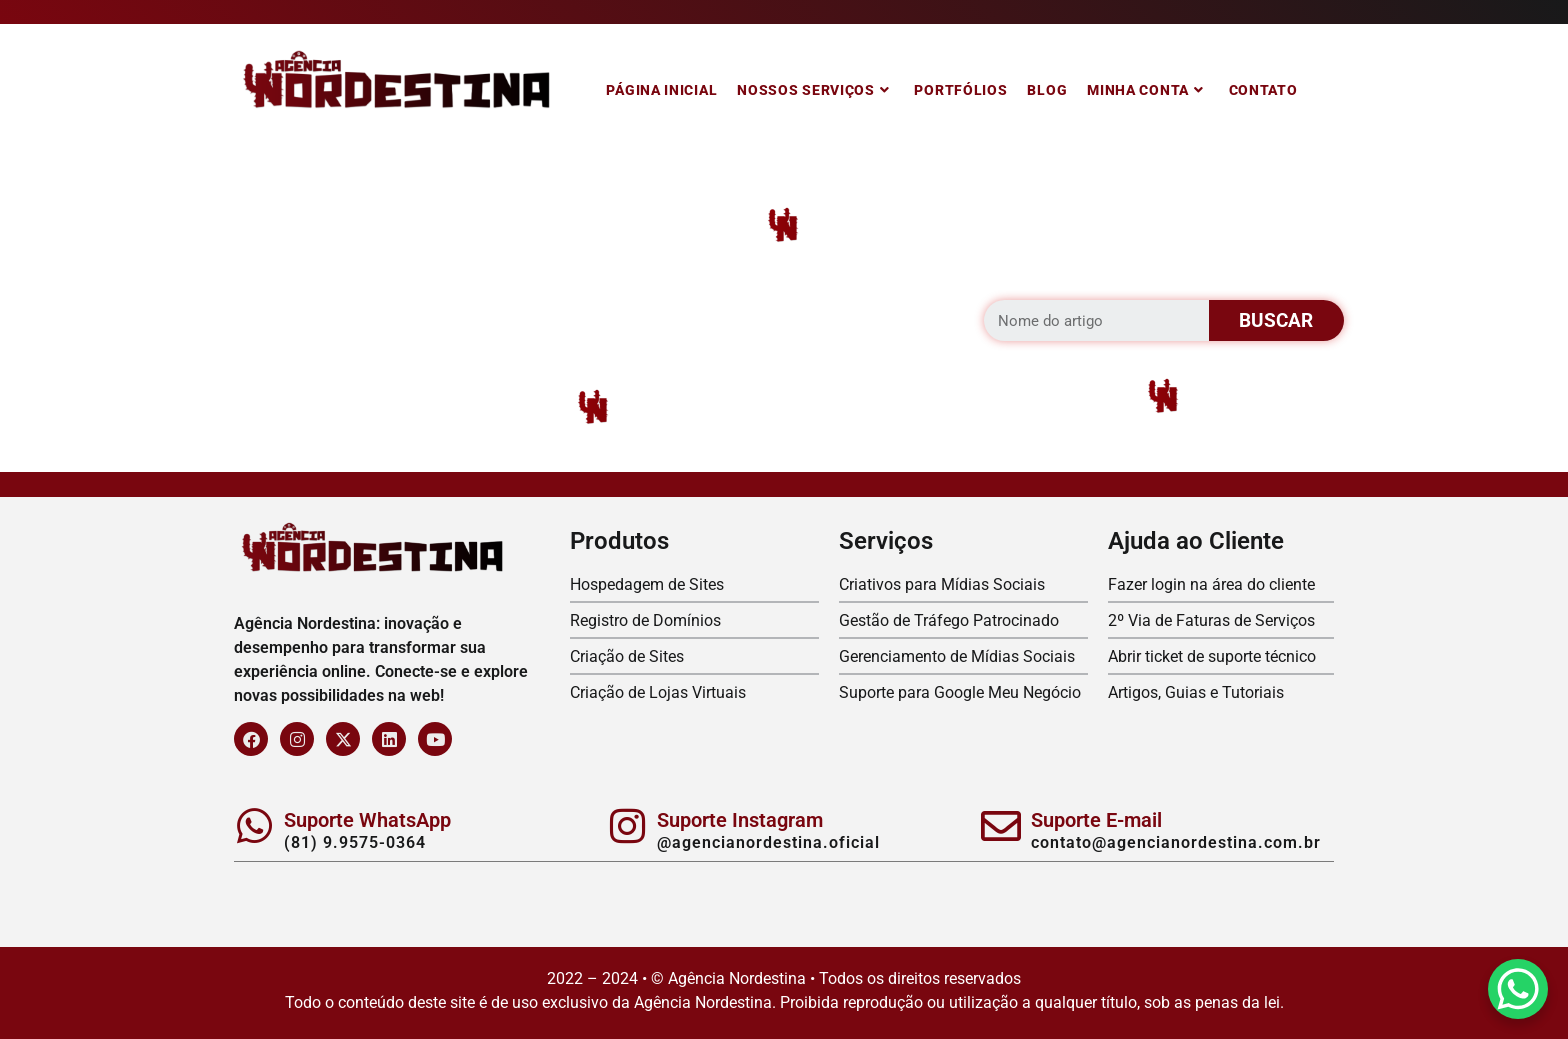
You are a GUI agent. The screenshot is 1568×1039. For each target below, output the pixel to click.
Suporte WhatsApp (367, 820)
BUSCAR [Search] (1276, 320)
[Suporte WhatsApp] (254, 826)
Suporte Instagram (740, 820)
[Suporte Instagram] (627, 826)
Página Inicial (661, 90)
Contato (1263, 90)
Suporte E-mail (1096, 820)
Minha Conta (1145, 90)
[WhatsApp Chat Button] (1518, 989)
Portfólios (960, 90)
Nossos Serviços (813, 90)
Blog (1047, 90)
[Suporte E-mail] (1001, 826)
